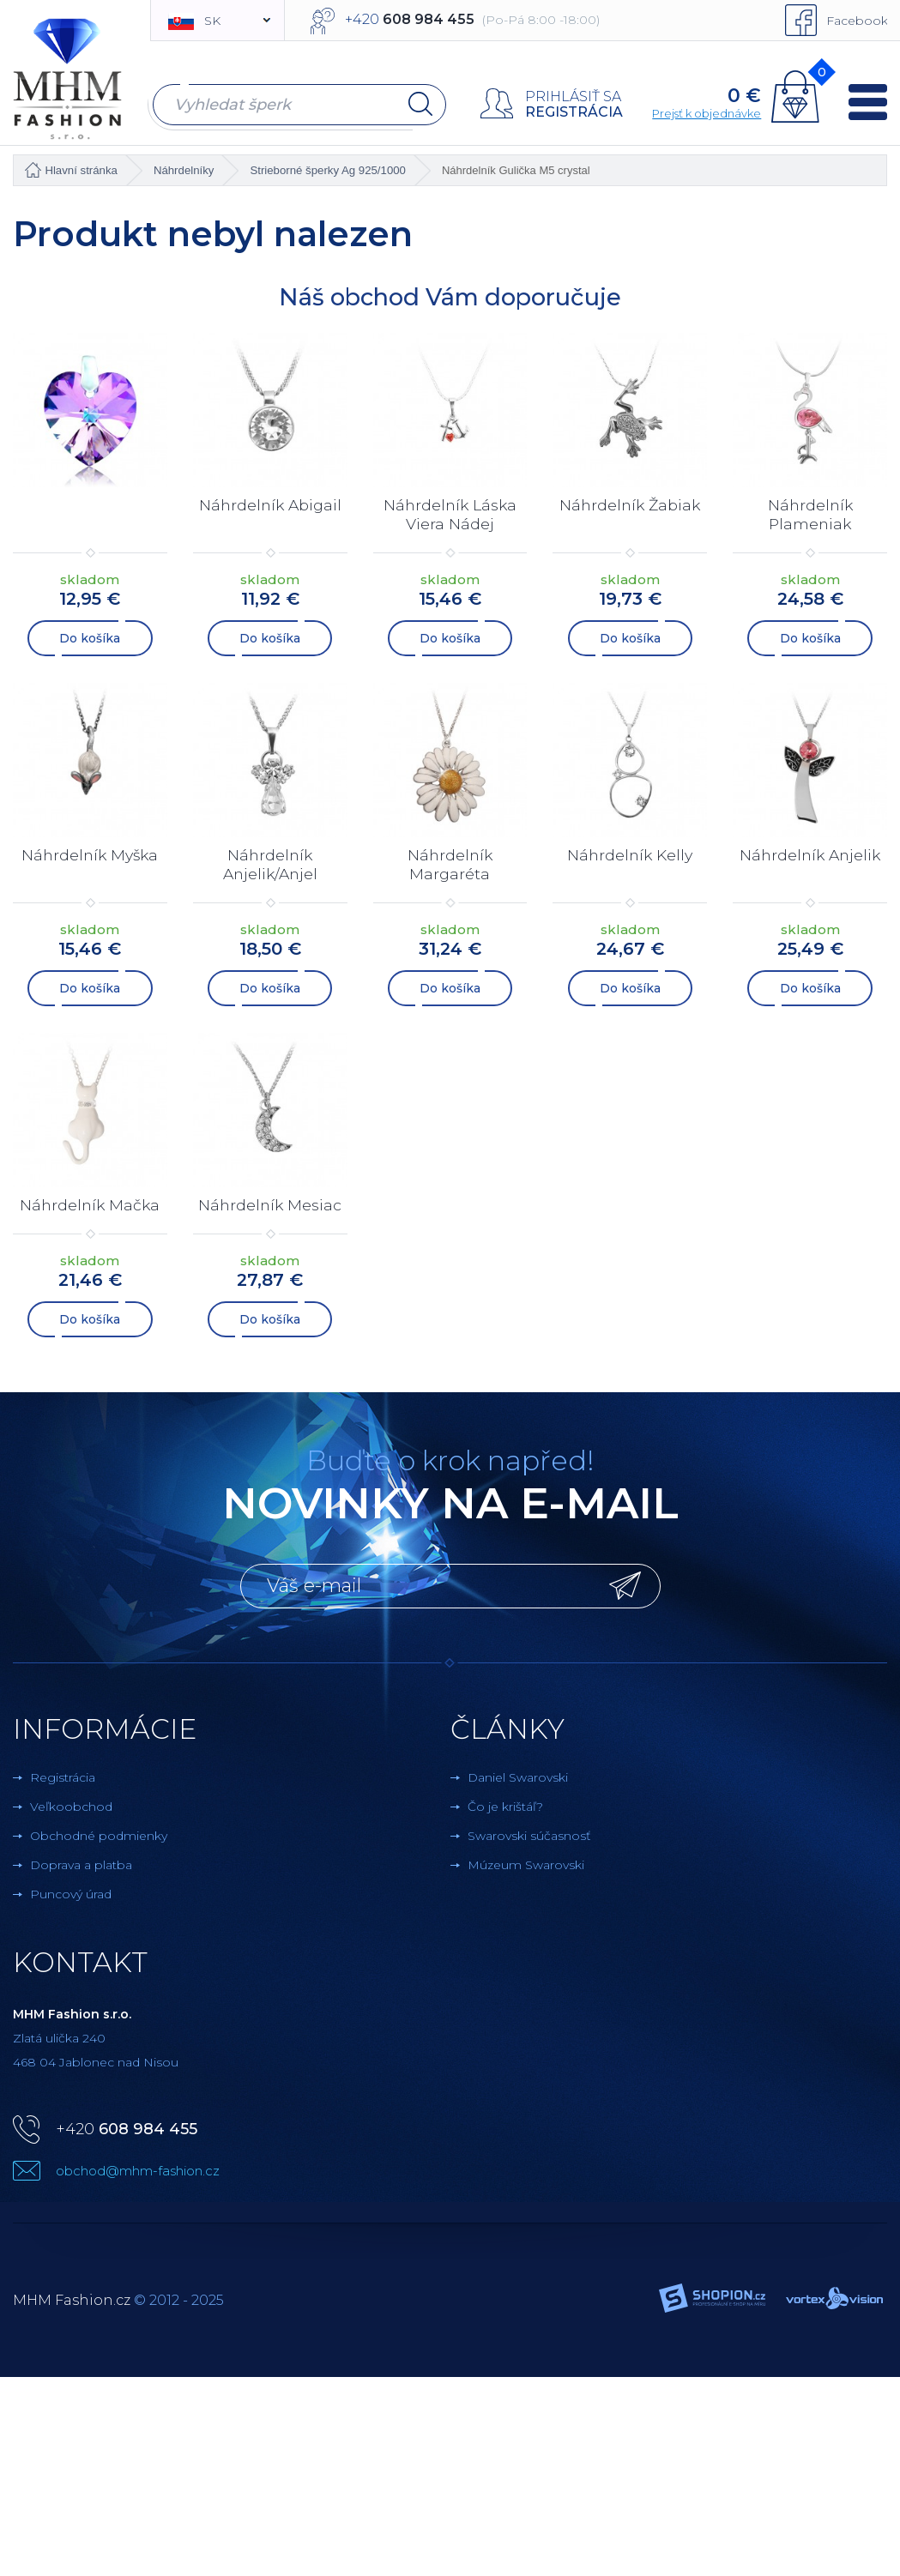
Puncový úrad (71, 1889)
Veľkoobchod (71, 1802)
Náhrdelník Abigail (269, 504)
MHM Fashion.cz (71, 2296)
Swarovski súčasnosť (529, 1831)
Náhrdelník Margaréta (449, 862)
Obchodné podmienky (98, 1831)
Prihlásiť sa (571, 96)
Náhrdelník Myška (89, 852)
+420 (126, 2124)
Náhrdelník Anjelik (810, 852)
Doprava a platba (81, 1860)
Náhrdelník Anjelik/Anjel (269, 862)
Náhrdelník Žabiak (630, 504)
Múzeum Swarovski (526, 1860)
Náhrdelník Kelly (630, 852)
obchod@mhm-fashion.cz (138, 2166)
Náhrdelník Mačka (89, 1200)
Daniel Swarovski (518, 1773)
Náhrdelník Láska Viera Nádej (450, 514)
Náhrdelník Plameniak (810, 514)
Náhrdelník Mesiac (270, 1200)
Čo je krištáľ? (505, 1802)
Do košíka (89, 636)
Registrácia (572, 112)
